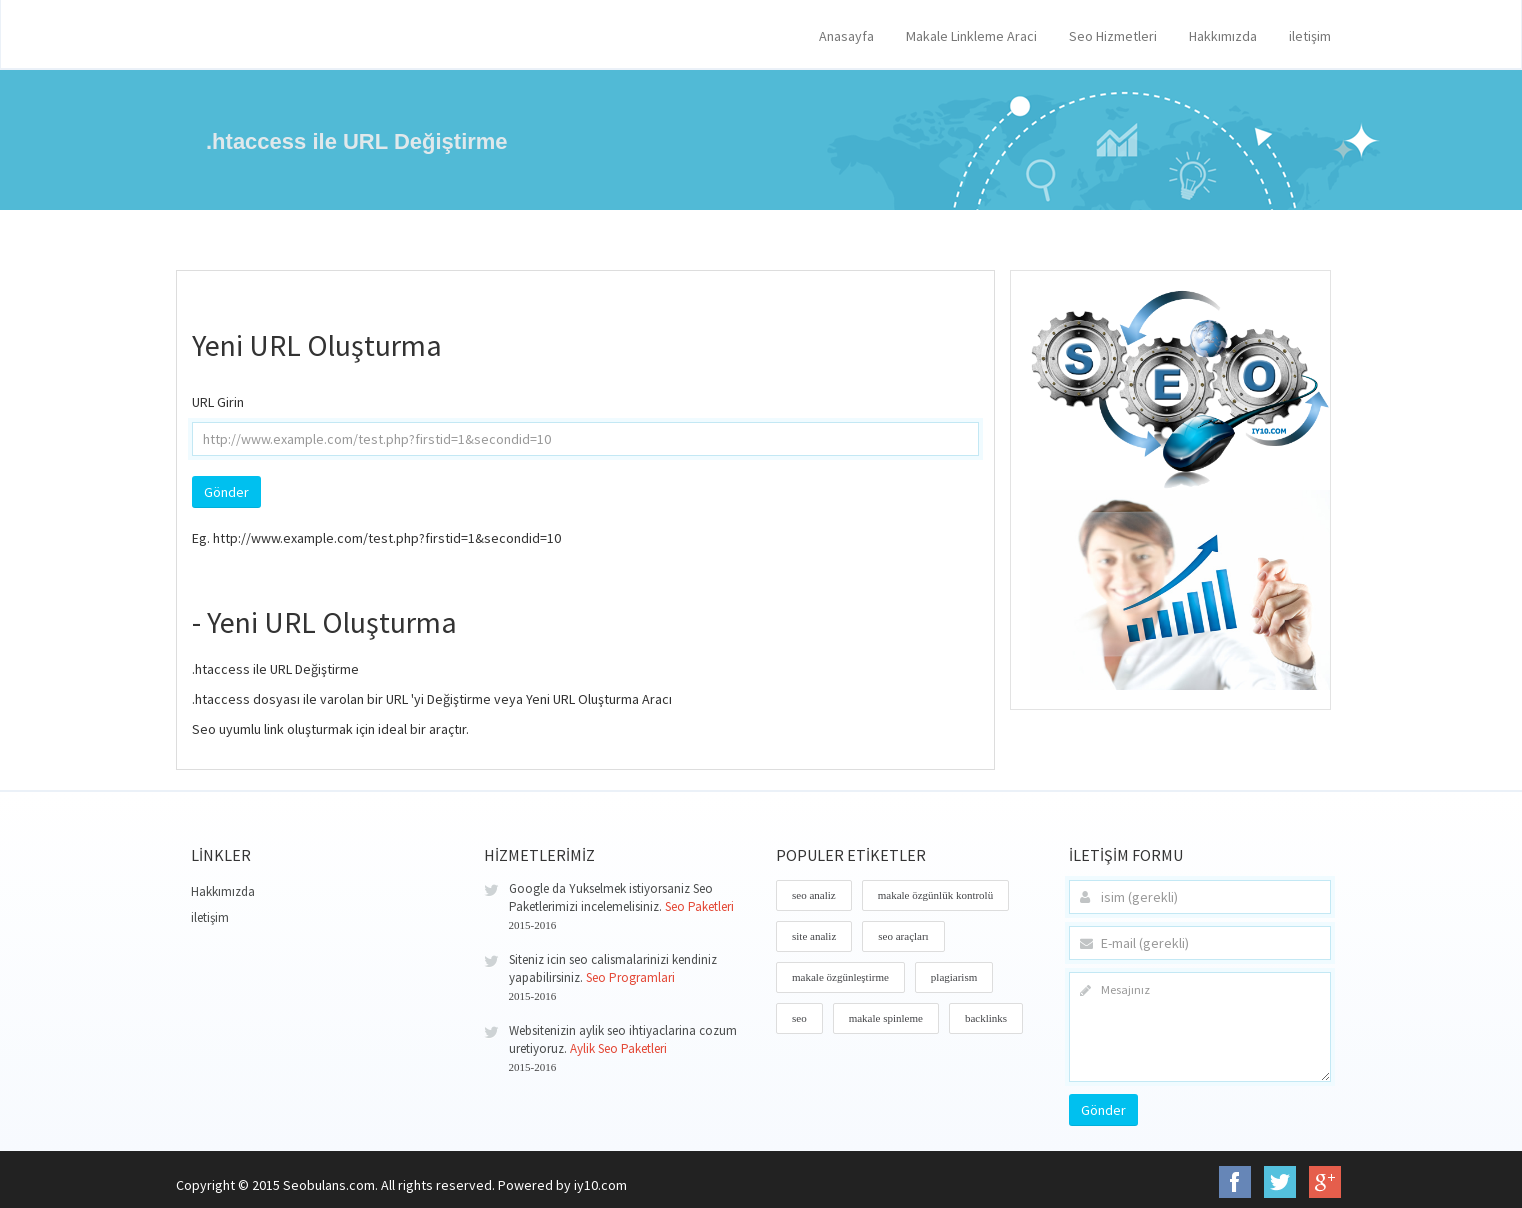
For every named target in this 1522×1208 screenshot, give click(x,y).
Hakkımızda (1223, 36)
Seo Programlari (630, 977)
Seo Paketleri (699, 906)
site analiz (814, 936)
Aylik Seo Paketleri (618, 1048)
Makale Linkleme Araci (971, 36)
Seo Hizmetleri (1113, 36)
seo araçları (903, 936)
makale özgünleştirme (840, 977)
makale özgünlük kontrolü (935, 895)
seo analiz (814, 895)
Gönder (1103, 1110)
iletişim (1310, 36)
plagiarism (954, 977)
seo (799, 1018)
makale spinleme (886, 1018)
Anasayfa (846, 36)
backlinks (986, 1018)
